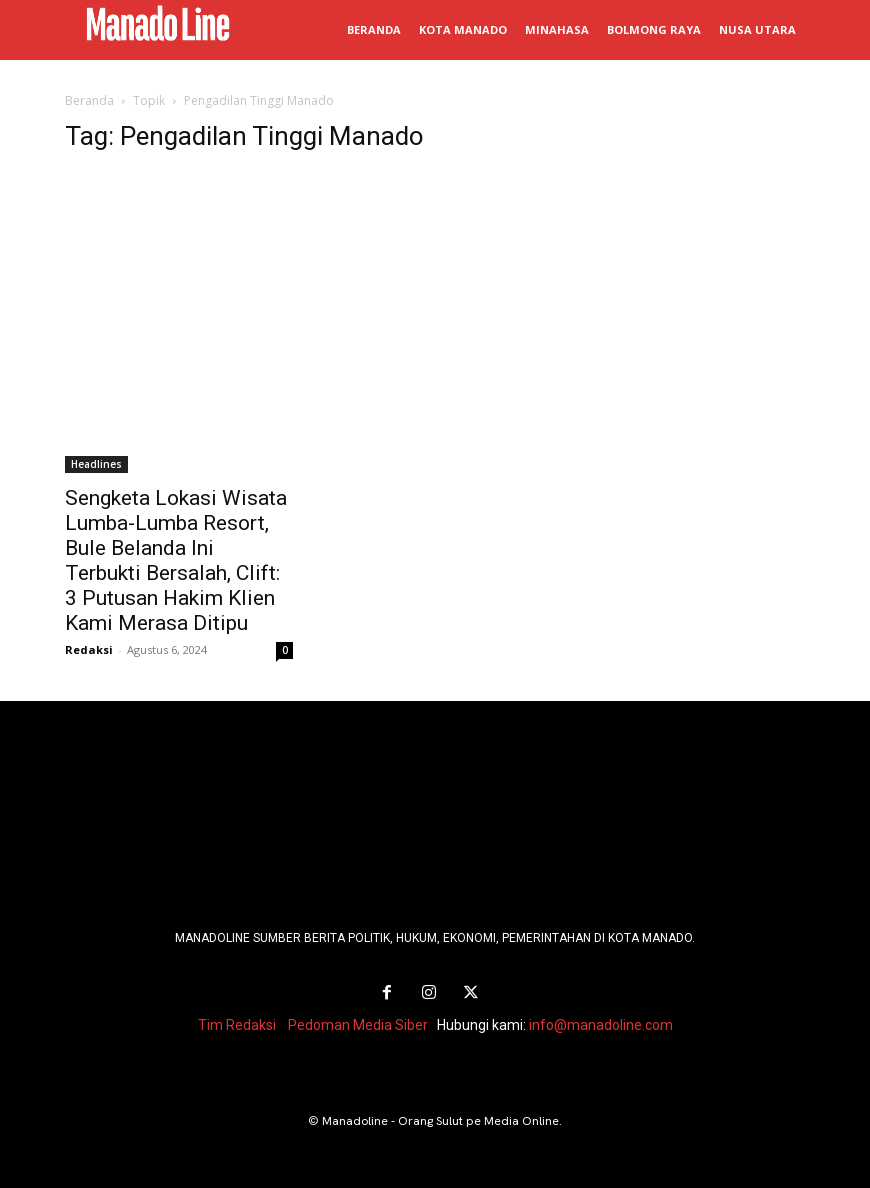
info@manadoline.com (601, 1025)
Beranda (89, 100)
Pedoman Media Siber (358, 1025)
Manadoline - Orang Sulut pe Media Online (440, 1121)
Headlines (96, 464)
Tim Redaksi (237, 1025)
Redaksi (89, 649)
